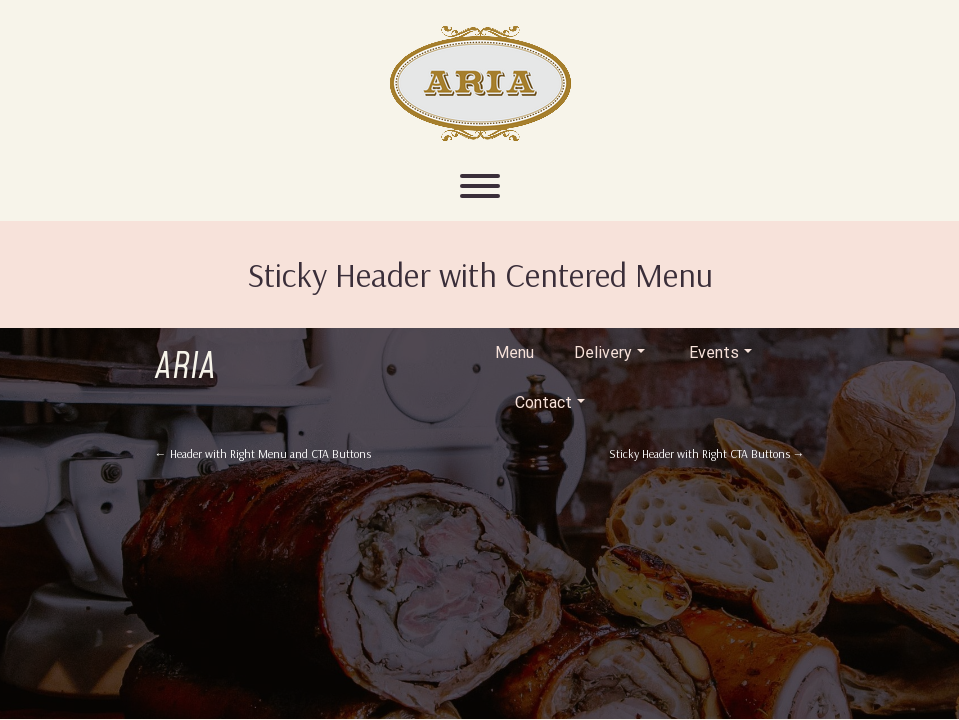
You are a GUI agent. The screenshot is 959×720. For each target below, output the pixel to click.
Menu (514, 352)
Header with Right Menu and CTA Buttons (263, 453)
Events (720, 352)
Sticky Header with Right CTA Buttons (707, 453)
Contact (550, 402)
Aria (185, 368)
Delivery (609, 352)
